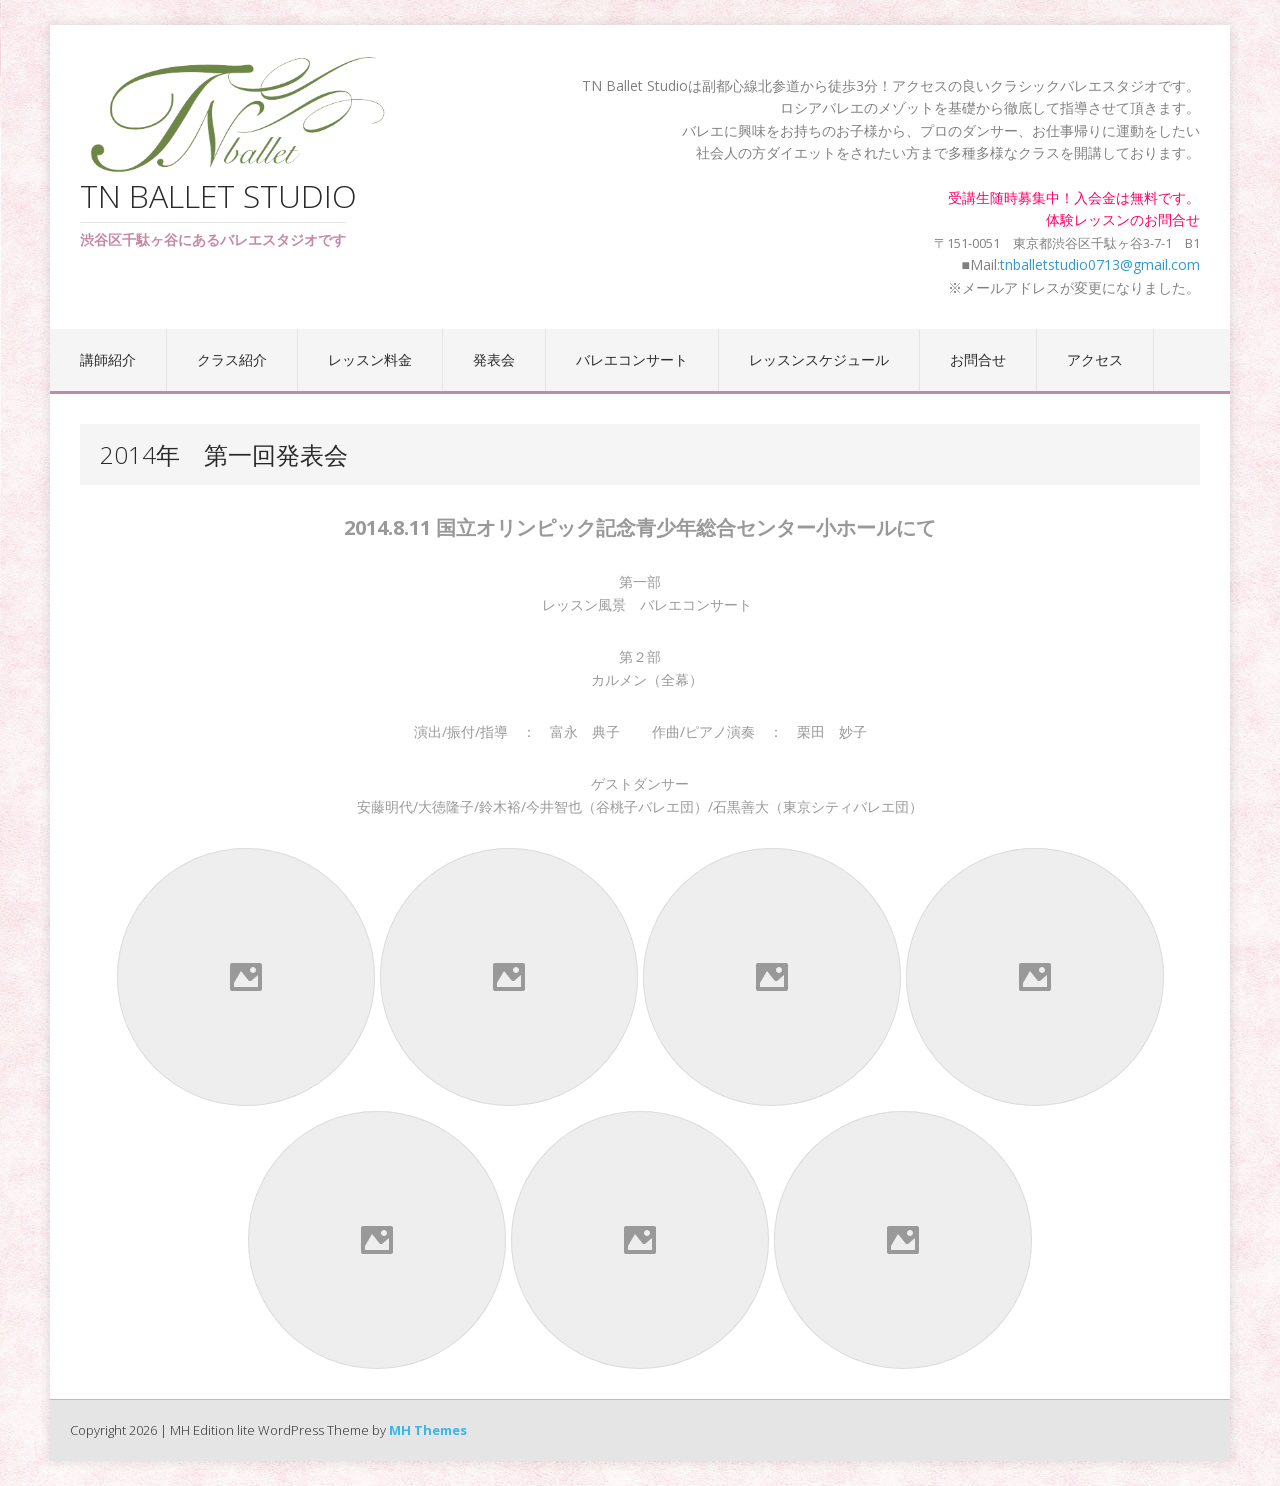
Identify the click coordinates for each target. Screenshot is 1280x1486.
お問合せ (978, 359)
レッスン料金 (370, 359)
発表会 (494, 359)
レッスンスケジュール (819, 359)
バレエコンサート (632, 359)
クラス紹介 (232, 359)
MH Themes (428, 1430)
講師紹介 (108, 359)
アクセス (1095, 359)
